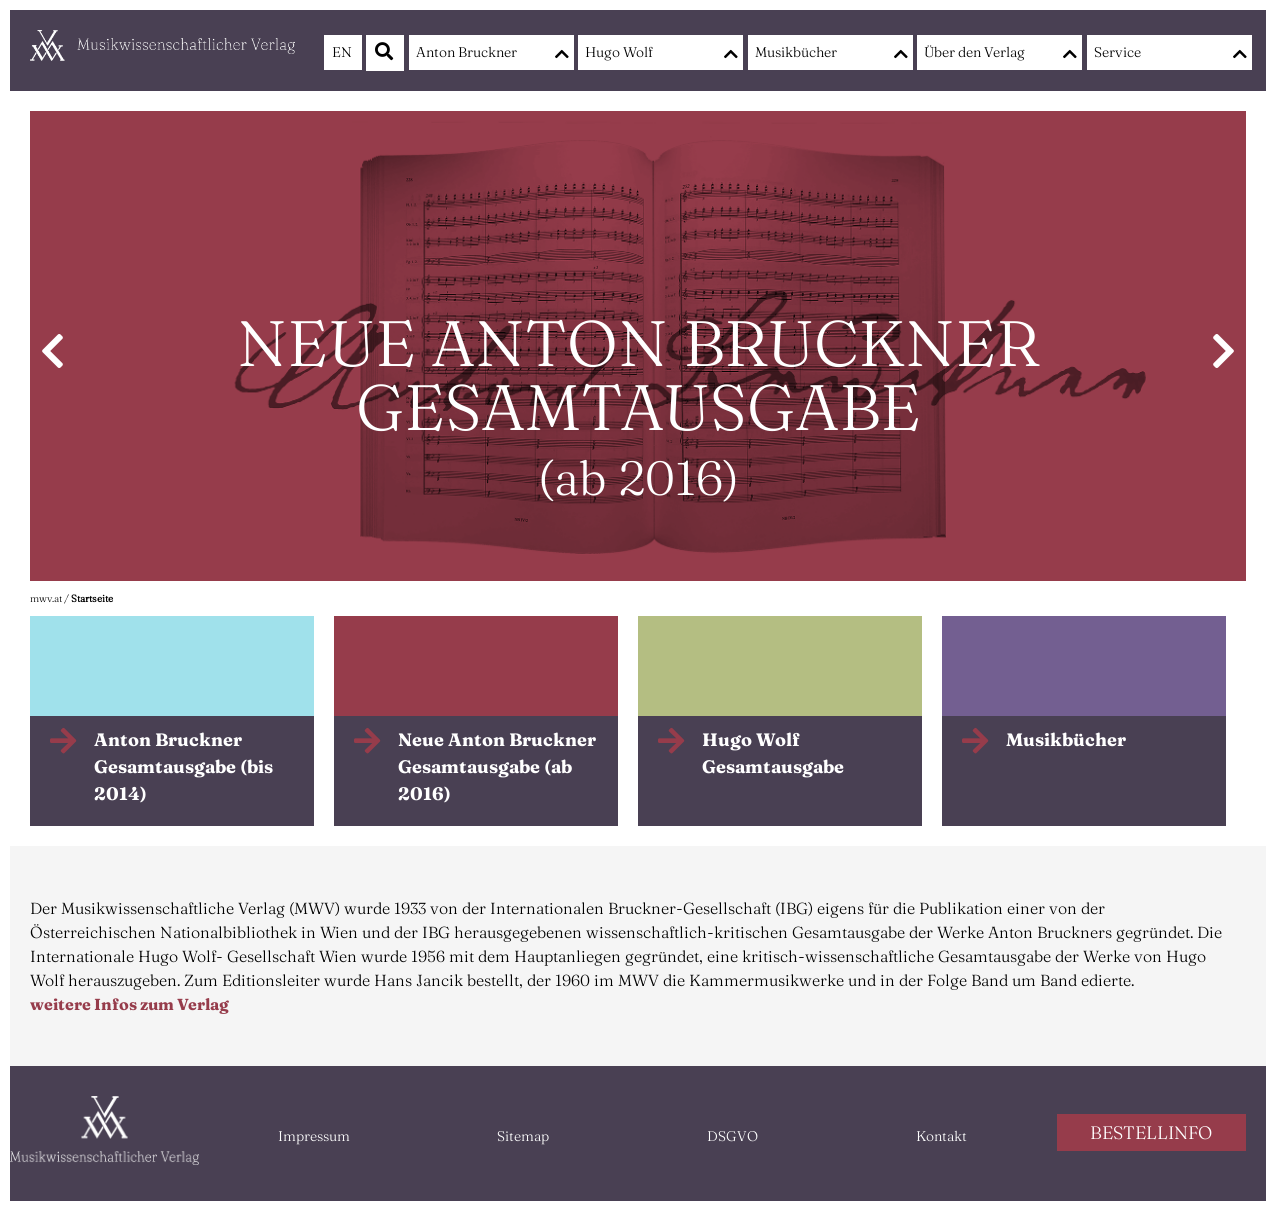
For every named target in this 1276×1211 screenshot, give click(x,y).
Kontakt (941, 1136)
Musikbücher (796, 52)
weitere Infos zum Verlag (129, 1004)
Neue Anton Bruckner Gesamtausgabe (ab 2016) (497, 766)
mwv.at (46, 598)
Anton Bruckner (466, 52)
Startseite (92, 598)
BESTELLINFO (1151, 1132)
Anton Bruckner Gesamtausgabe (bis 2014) (183, 766)
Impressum (314, 1136)
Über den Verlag (974, 52)
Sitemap (523, 1136)
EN (342, 52)
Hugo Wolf (619, 52)
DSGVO (732, 1136)
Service (1117, 52)
